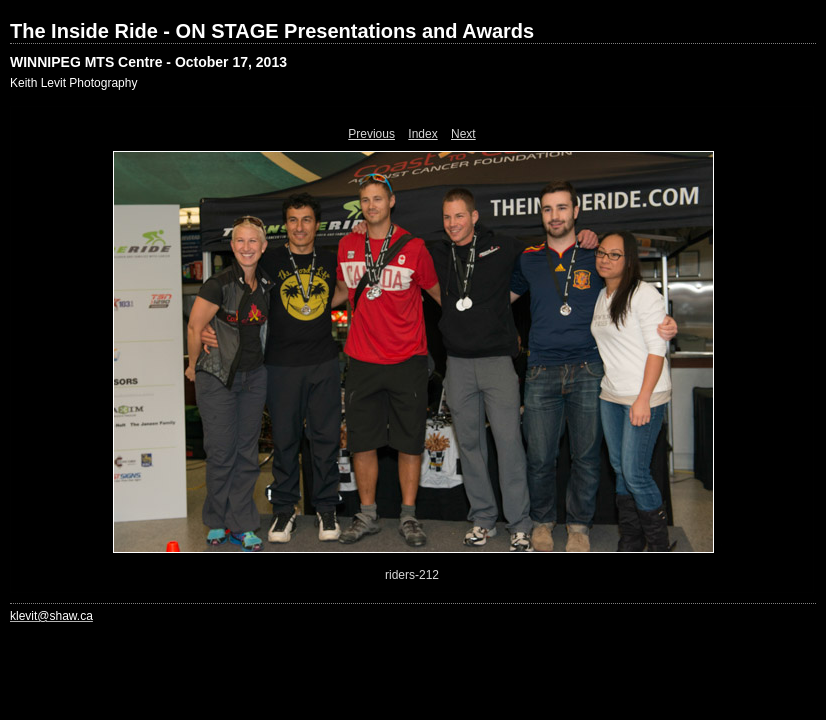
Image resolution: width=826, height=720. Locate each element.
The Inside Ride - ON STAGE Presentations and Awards (272, 31)
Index (422, 134)
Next (463, 134)
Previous (371, 134)
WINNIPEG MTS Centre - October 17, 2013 (148, 62)
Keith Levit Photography (73, 83)
